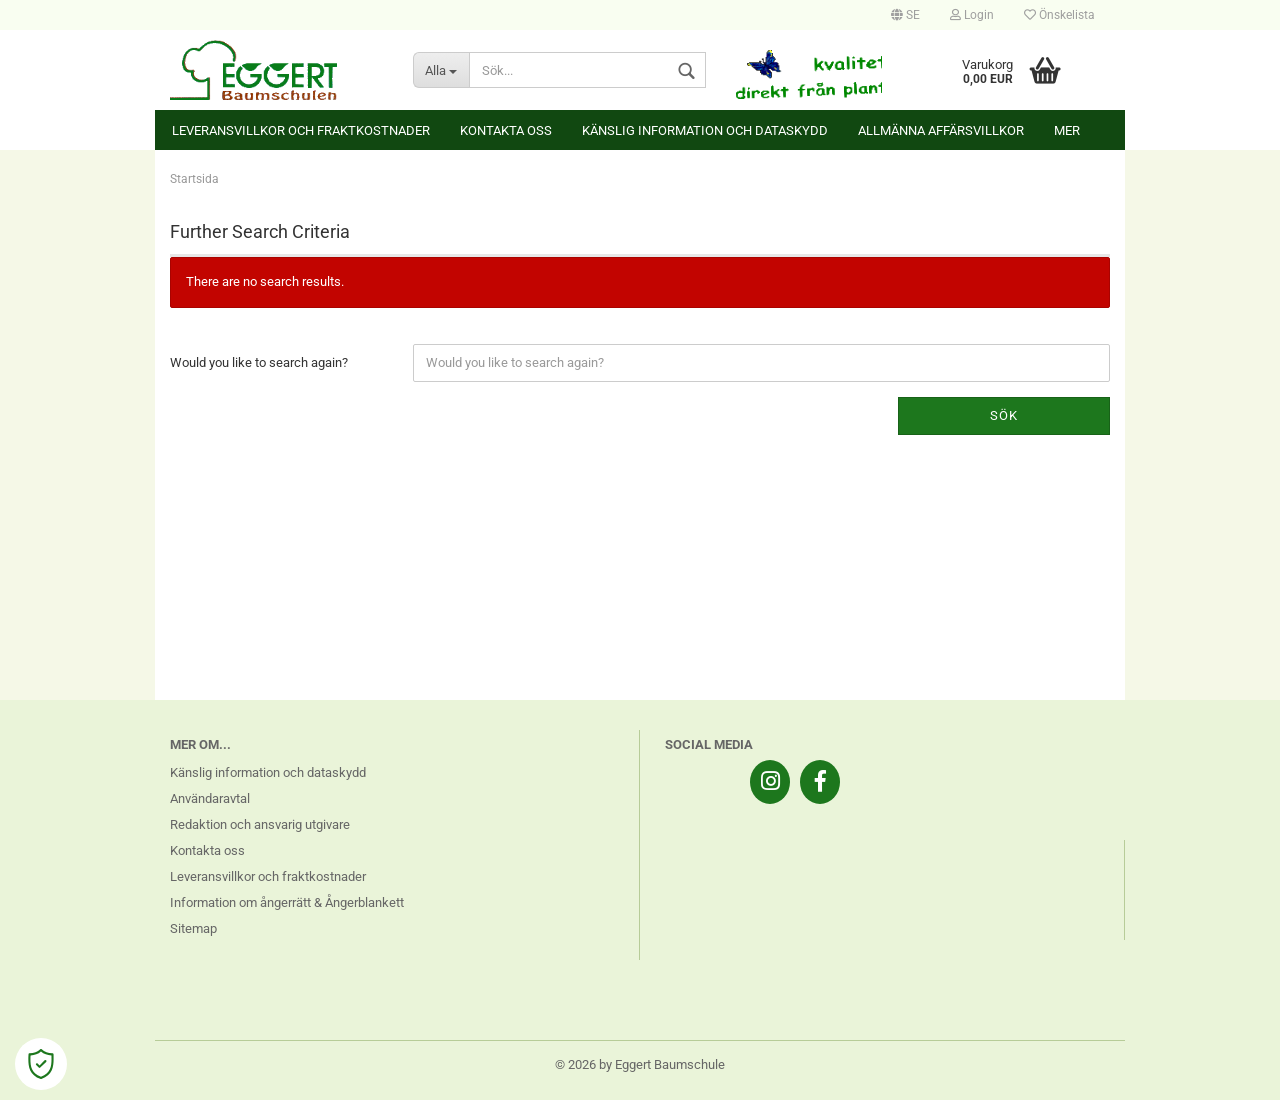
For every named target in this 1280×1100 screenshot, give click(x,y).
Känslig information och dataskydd (705, 130)
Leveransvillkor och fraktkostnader (301, 130)
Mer (1067, 130)
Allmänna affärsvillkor (941, 130)
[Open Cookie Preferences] (41, 1064)
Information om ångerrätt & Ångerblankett (287, 902)
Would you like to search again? (259, 362)
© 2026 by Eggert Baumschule (640, 1064)
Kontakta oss (506, 130)
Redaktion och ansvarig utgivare (260, 824)
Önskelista (1059, 15)
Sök (1004, 415)
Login (972, 15)
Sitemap (193, 928)
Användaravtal (210, 798)
